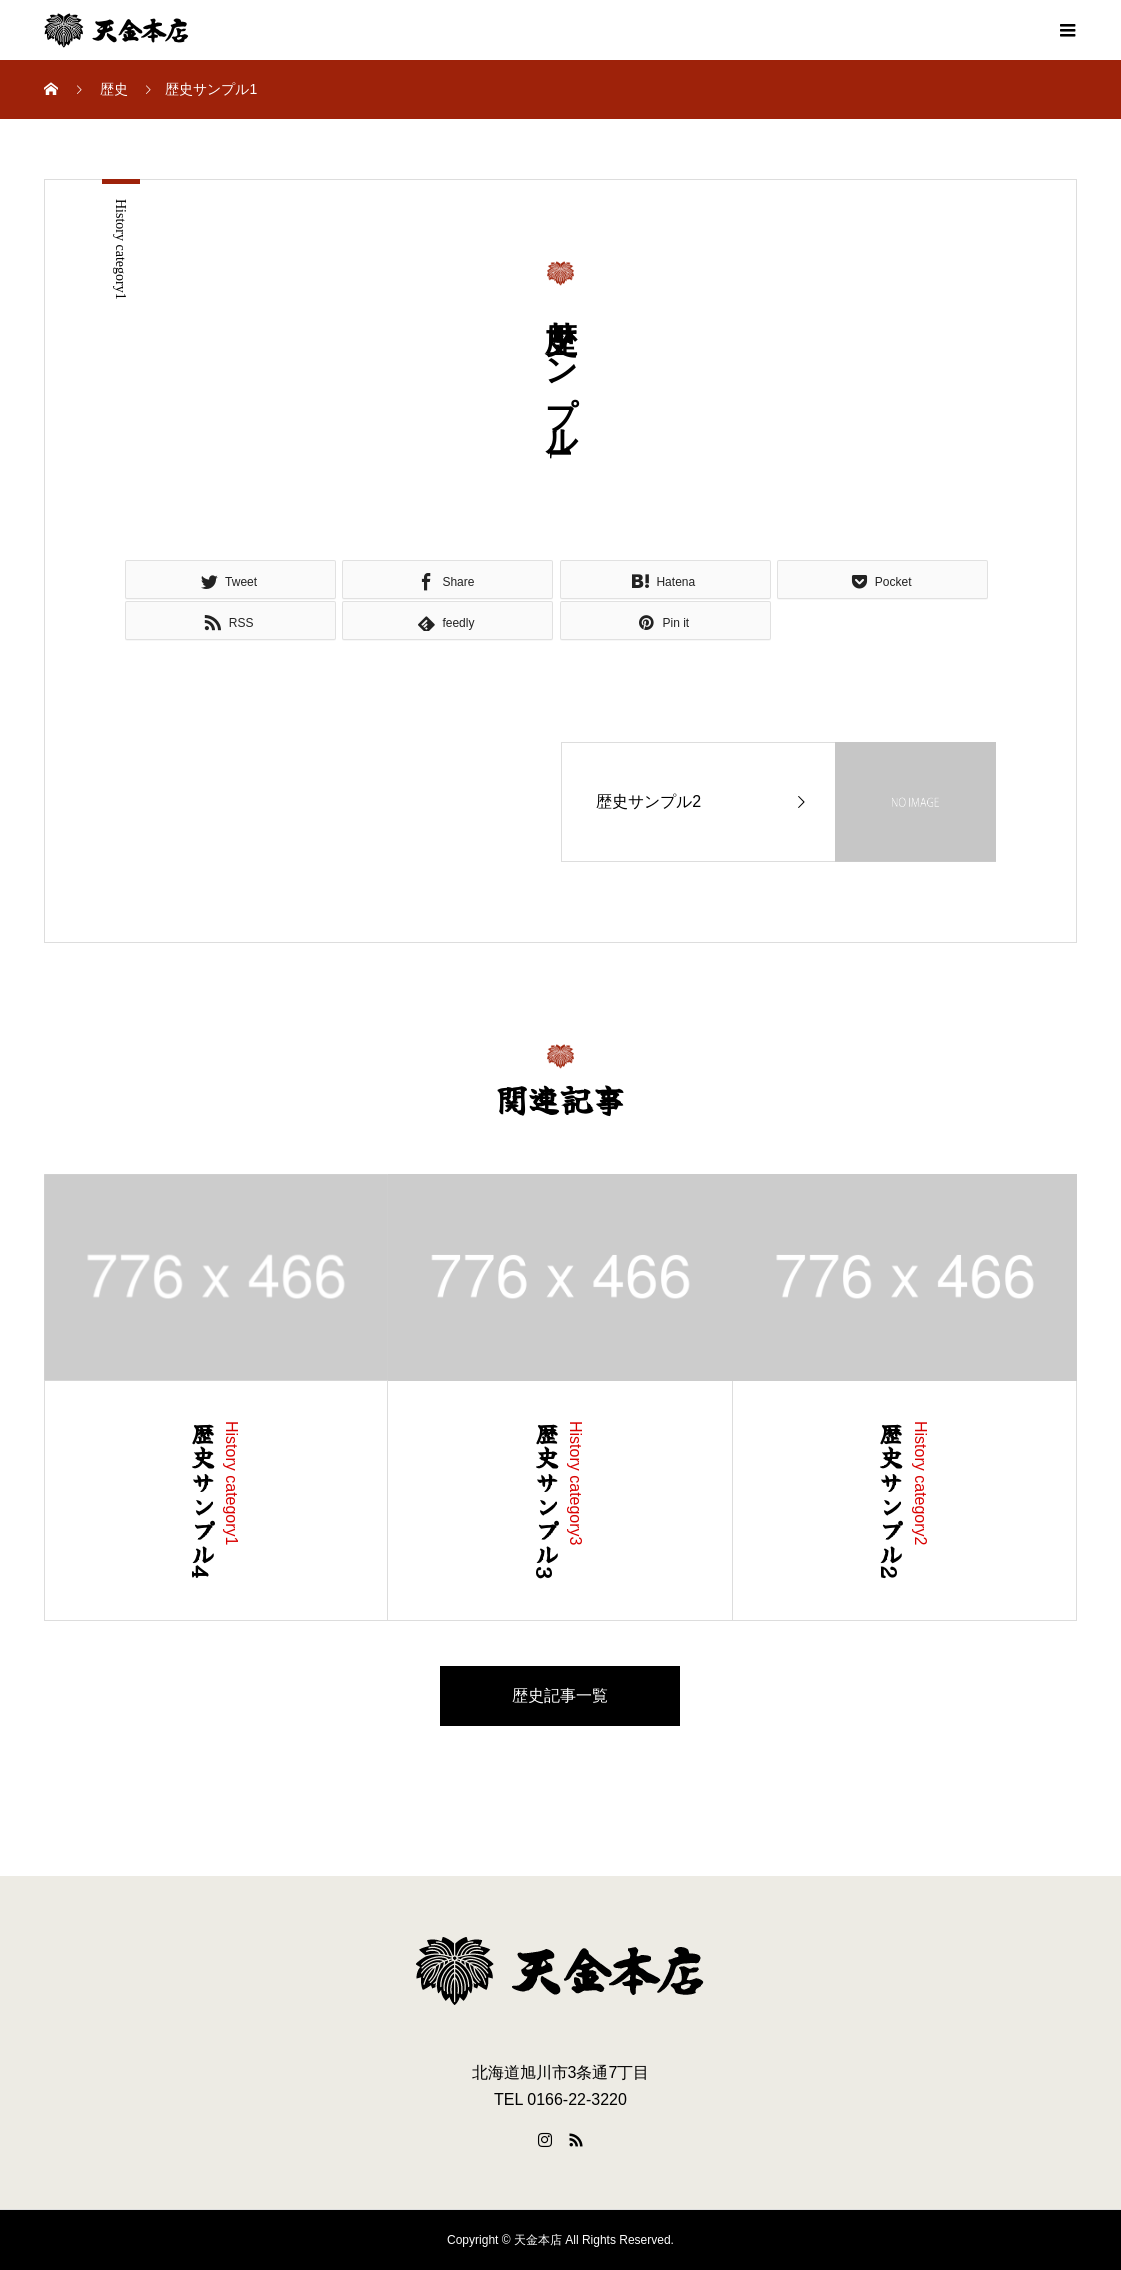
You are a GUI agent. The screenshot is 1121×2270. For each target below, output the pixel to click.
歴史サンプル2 (891, 1501)
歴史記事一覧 (560, 1695)
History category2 (920, 1483)
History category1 (120, 249)
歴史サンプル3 (546, 1501)
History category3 (575, 1483)
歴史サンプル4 (202, 1501)
